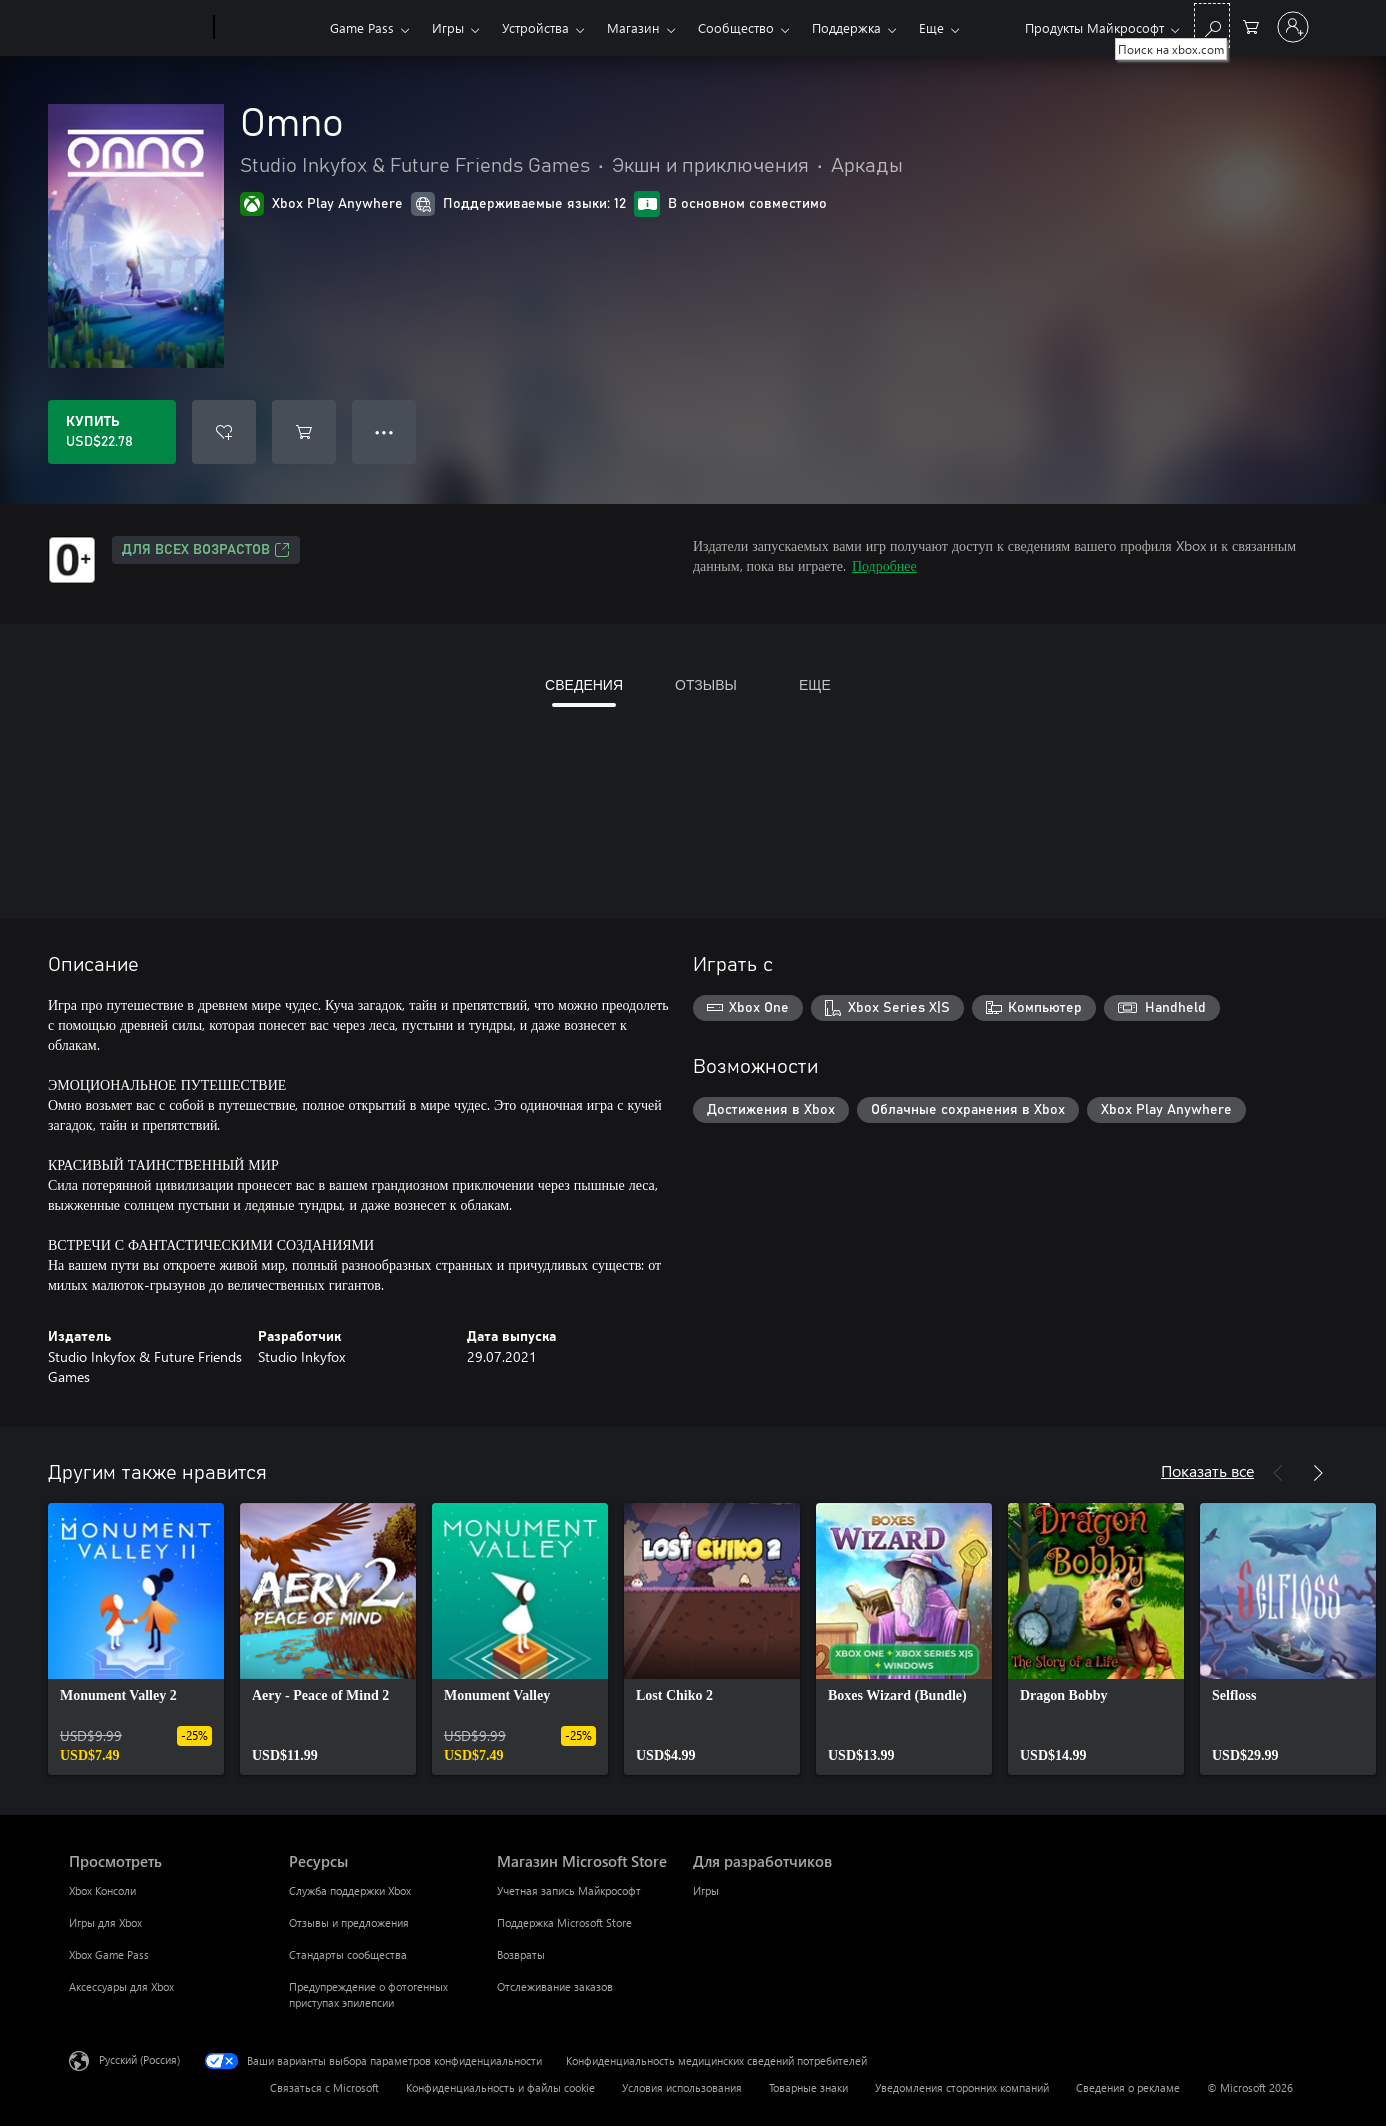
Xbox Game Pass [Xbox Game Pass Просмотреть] (109, 1954)
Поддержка (846, 27)
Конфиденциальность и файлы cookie (500, 2087)
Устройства (535, 27)
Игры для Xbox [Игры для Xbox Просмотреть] (105, 1922)
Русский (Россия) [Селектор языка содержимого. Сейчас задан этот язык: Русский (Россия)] (139, 2059)
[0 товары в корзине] (1251, 25)
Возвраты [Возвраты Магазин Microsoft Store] (521, 1954)
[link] (136, 1639)
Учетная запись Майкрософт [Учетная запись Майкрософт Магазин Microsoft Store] (569, 1890)
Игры (448, 27)
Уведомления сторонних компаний (962, 2087)
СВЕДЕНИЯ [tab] (584, 684)
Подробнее (884, 565)
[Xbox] (269, 28)
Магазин (633, 27)
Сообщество (736, 27)
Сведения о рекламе (1128, 2087)
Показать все (1207, 1470)
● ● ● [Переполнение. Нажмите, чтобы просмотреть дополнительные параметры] (384, 431)
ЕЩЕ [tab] (815, 684)
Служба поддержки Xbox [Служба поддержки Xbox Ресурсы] (350, 1890)
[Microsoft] (137, 28)
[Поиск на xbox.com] (1212, 25)
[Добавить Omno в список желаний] (224, 432)
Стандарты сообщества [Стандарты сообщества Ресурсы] (348, 1954)
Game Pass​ (362, 27)
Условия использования (682, 2087)
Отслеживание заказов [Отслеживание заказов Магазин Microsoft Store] (555, 1986)
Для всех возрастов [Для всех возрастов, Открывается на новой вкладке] (206, 550)
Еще (931, 27)
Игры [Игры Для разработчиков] (706, 1890)
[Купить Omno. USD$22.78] (112, 432)
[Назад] (1278, 1473)
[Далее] (1318, 1473)
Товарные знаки (808, 2087)
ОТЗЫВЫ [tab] (706, 684)
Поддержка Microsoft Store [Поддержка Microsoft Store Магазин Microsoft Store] (564, 1922)
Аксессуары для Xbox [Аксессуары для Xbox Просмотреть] (121, 1986)
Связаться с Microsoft (324, 2087)
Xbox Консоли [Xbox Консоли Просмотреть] (102, 1890)
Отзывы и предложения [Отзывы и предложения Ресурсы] (349, 1922)
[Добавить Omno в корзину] (304, 432)
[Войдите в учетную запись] (1293, 27)
